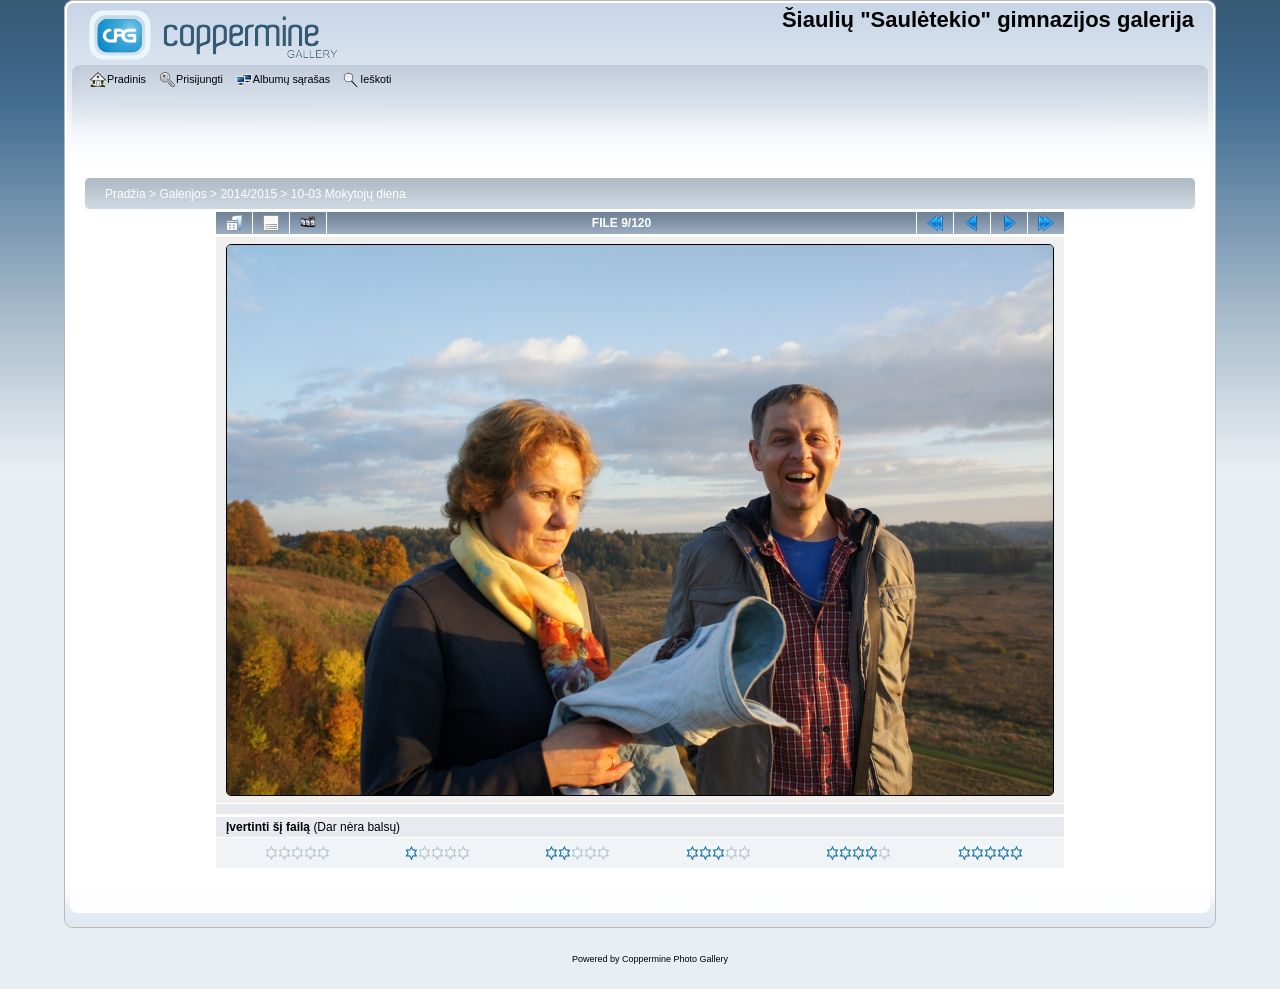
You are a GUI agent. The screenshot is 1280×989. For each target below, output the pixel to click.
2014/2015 (248, 194)
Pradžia (125, 194)
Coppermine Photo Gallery (675, 959)
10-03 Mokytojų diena (348, 194)
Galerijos (182, 194)
